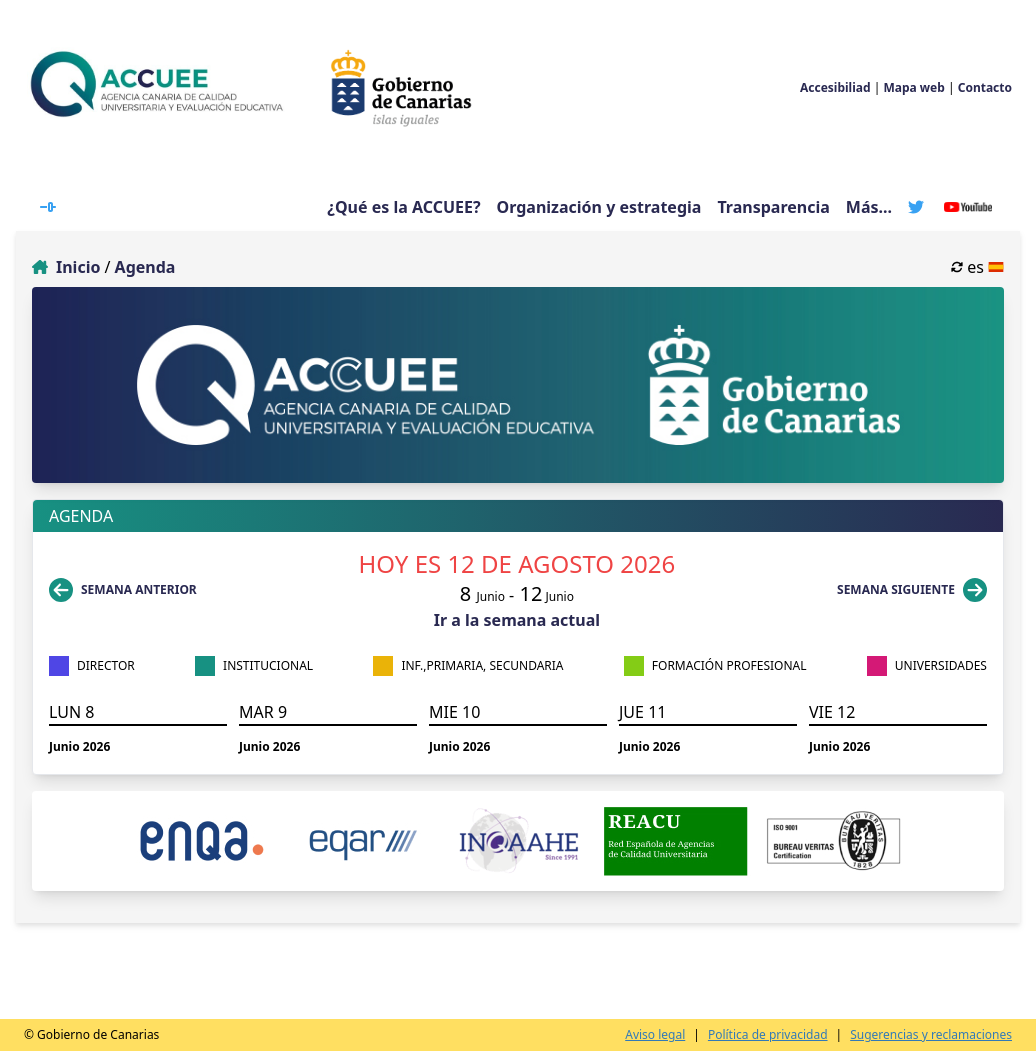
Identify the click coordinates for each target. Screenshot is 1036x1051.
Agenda (145, 267)
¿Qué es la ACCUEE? (403, 207)
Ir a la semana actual (517, 620)
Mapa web (913, 87)
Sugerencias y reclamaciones (931, 1035)
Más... (869, 207)
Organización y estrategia (599, 207)
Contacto (985, 87)
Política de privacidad (768, 1035)
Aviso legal (655, 1035)
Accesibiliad (835, 87)
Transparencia (773, 207)
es (977, 267)
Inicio (78, 267)
